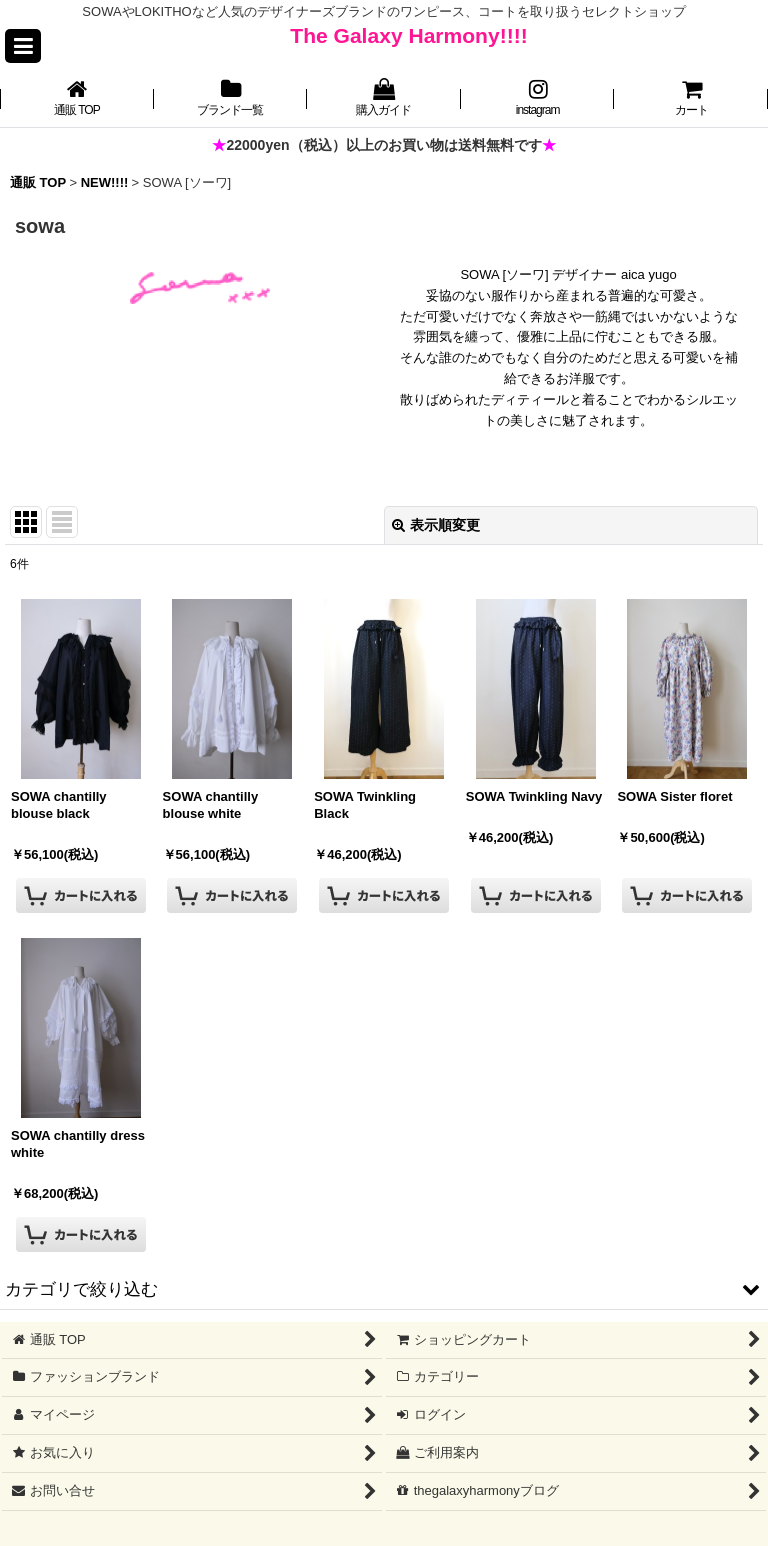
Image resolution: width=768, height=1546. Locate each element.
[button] (23, 46)
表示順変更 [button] (436, 525)
